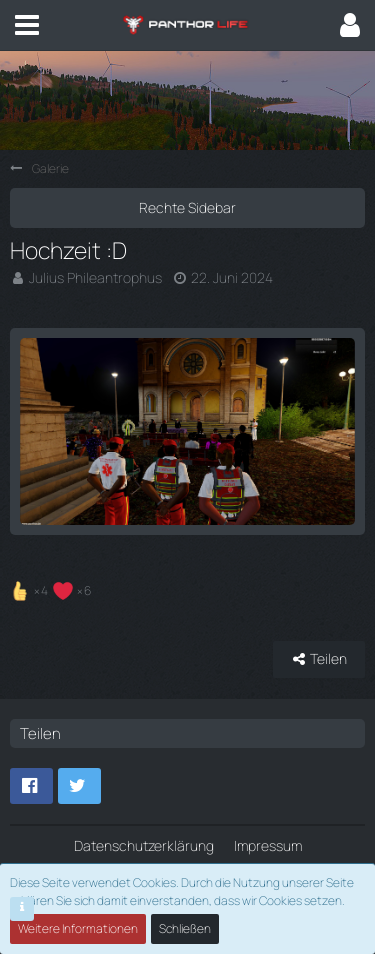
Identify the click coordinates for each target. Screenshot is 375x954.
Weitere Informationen (78, 928)
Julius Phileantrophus (95, 277)
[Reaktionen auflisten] (53, 588)
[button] (27, 25)
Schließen (185, 928)
